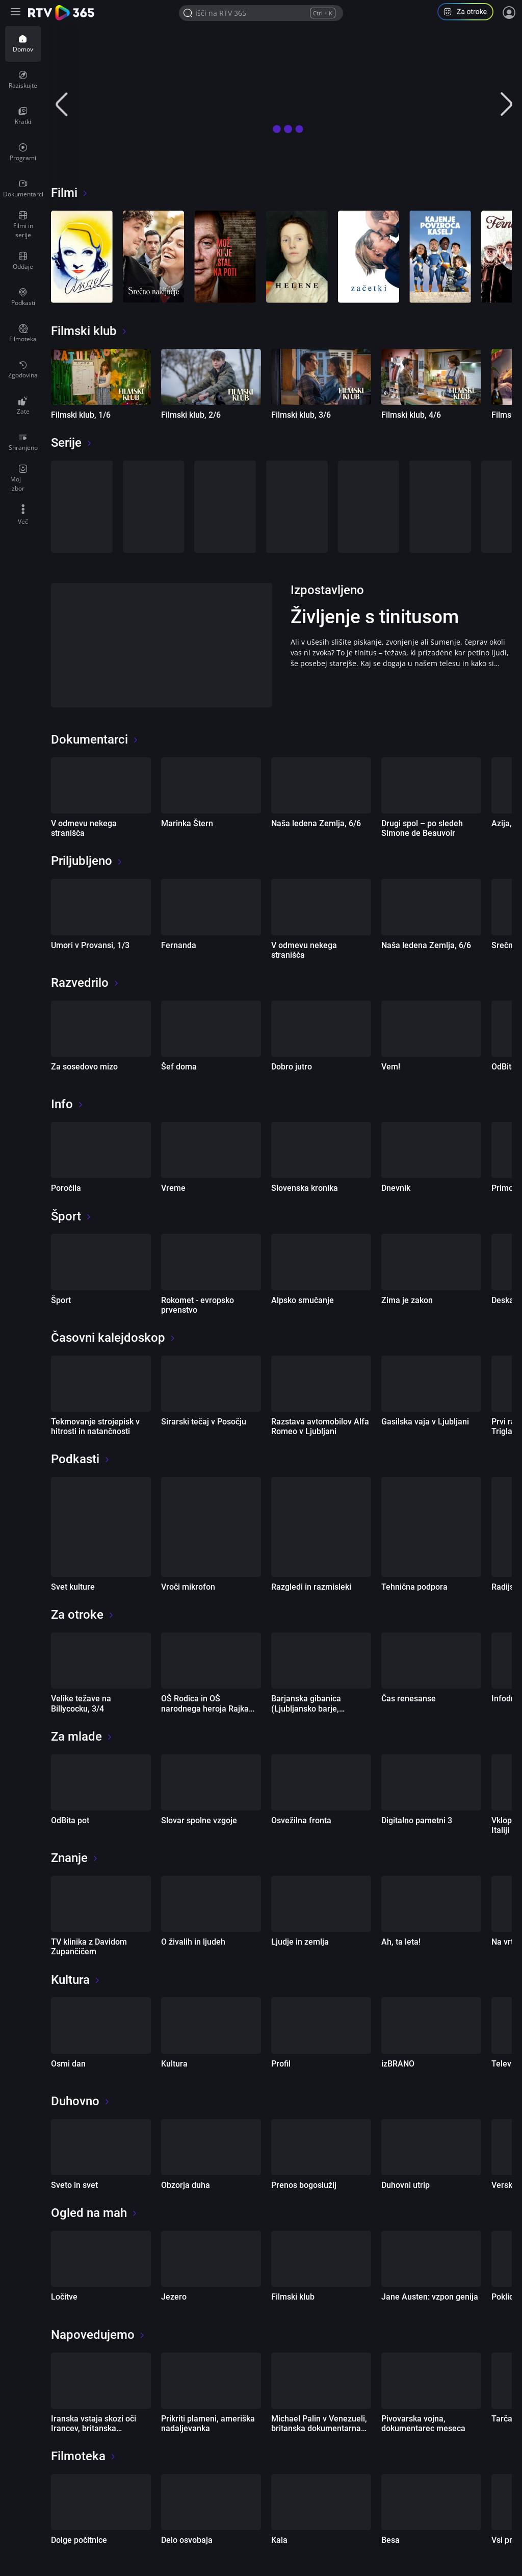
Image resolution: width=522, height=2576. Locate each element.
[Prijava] (509, 12)
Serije (71, 443)
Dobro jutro (291, 1067)
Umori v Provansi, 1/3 (90, 945)
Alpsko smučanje (302, 1300)
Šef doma (179, 1067)
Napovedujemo (98, 2335)
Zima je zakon (407, 1300)
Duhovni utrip (405, 2185)
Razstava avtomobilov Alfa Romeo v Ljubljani (320, 1426)
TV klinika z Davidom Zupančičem (89, 1946)
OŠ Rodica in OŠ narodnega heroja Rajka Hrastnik (205, 1708)
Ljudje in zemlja (300, 1942)
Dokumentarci (95, 739)
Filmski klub (89, 331)
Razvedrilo (85, 983)
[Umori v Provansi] (369, 507)
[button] (469, 13)
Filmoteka (83, 2456)
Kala (279, 2540)
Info (67, 1104)
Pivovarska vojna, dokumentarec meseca (423, 2423)
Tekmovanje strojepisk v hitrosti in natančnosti (95, 1426)
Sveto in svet (74, 2185)
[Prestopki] (82, 507)
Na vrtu (504, 1942)
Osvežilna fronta (301, 1820)
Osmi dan (68, 2064)
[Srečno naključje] (154, 257)
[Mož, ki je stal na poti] (225, 257)
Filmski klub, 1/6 (81, 415)
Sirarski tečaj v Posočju (203, 1421)
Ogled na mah (94, 2213)
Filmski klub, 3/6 (301, 415)
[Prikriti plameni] (440, 507)
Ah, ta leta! (401, 1942)
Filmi (69, 193)
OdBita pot (70, 1820)
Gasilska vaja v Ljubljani (425, 1421)
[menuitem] (23, 44)
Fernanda (178, 945)
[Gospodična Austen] (297, 507)
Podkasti (80, 1459)
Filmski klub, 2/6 (191, 415)
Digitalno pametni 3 (416, 1820)
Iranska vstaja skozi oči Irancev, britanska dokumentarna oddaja (93, 2428)
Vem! (390, 1067)
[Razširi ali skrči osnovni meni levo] (16, 13)
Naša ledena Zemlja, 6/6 (316, 823)
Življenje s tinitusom (375, 617)
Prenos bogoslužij (303, 2185)
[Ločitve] (225, 507)
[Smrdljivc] (154, 507)
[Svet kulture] (101, 1527)
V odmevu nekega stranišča (84, 828)
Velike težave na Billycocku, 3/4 (81, 1703)
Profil (281, 2064)
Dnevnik (395, 1188)
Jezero (174, 2297)
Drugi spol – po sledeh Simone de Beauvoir (422, 828)
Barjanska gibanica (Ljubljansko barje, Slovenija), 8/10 (306, 1708)
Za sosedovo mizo (84, 1067)
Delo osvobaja (187, 2540)
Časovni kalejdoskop (113, 1338)
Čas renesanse (408, 1698)
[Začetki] (369, 257)
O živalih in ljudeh (193, 1942)
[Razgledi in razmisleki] (321, 1527)
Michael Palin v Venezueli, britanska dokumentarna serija (319, 2428)
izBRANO (397, 2064)
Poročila (66, 1188)
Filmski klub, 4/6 (411, 415)
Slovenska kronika (304, 1188)
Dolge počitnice (79, 2540)
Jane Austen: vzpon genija (429, 2297)
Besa (390, 2540)
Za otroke (82, 1615)
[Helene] (297, 257)
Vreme (173, 1188)
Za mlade (82, 1736)
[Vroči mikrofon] (211, 1527)
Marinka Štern (187, 823)
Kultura (75, 1980)
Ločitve (64, 2297)
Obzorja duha (185, 2185)
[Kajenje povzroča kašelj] (440, 257)
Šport (71, 1216)
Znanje (74, 1858)
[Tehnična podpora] (431, 1527)
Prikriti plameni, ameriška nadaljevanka (208, 2423)
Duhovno (80, 2101)
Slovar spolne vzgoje (199, 1820)
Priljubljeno (87, 861)
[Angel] (82, 257)
